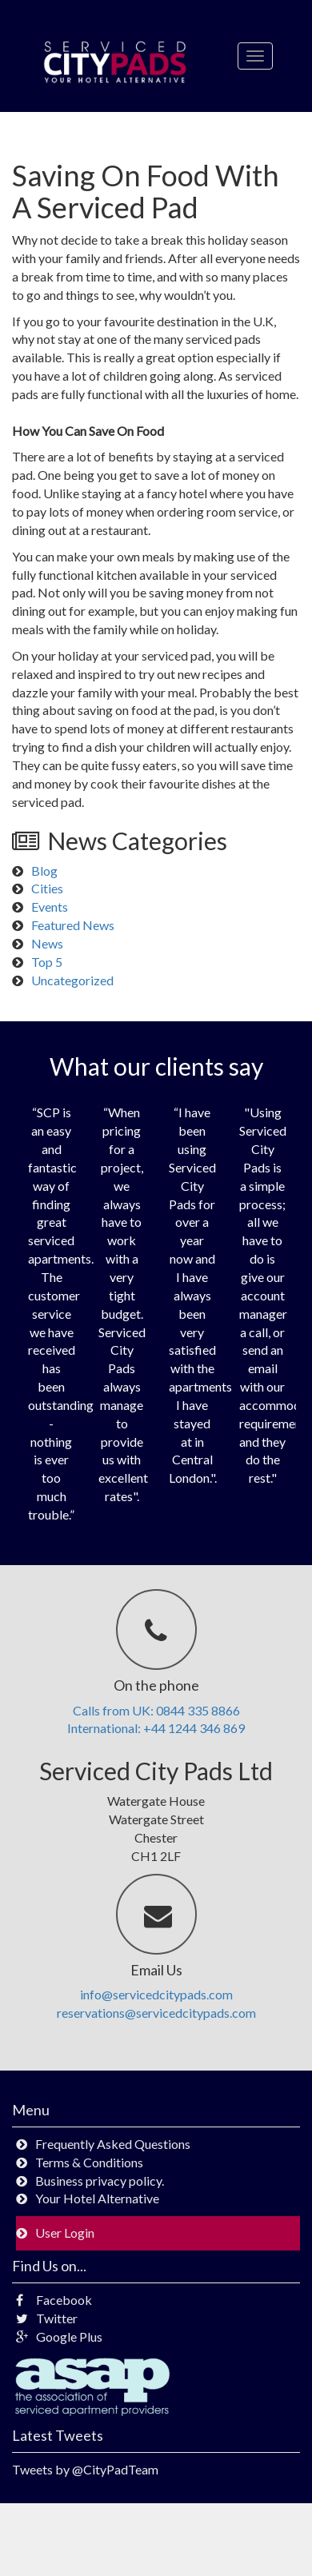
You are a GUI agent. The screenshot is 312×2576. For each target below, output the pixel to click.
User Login (64, 2232)
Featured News (72, 925)
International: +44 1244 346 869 (156, 1727)
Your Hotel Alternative (97, 2198)
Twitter (47, 2318)
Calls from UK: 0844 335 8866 (156, 1710)
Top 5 (46, 961)
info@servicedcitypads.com (156, 1994)
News (47, 943)
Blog (44, 870)
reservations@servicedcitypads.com (156, 2012)
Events (49, 906)
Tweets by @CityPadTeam (85, 2469)
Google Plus (59, 2336)
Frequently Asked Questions (112, 2143)
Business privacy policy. (99, 2180)
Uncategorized (72, 980)
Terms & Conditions (89, 2162)
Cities (47, 888)
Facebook (54, 2299)
